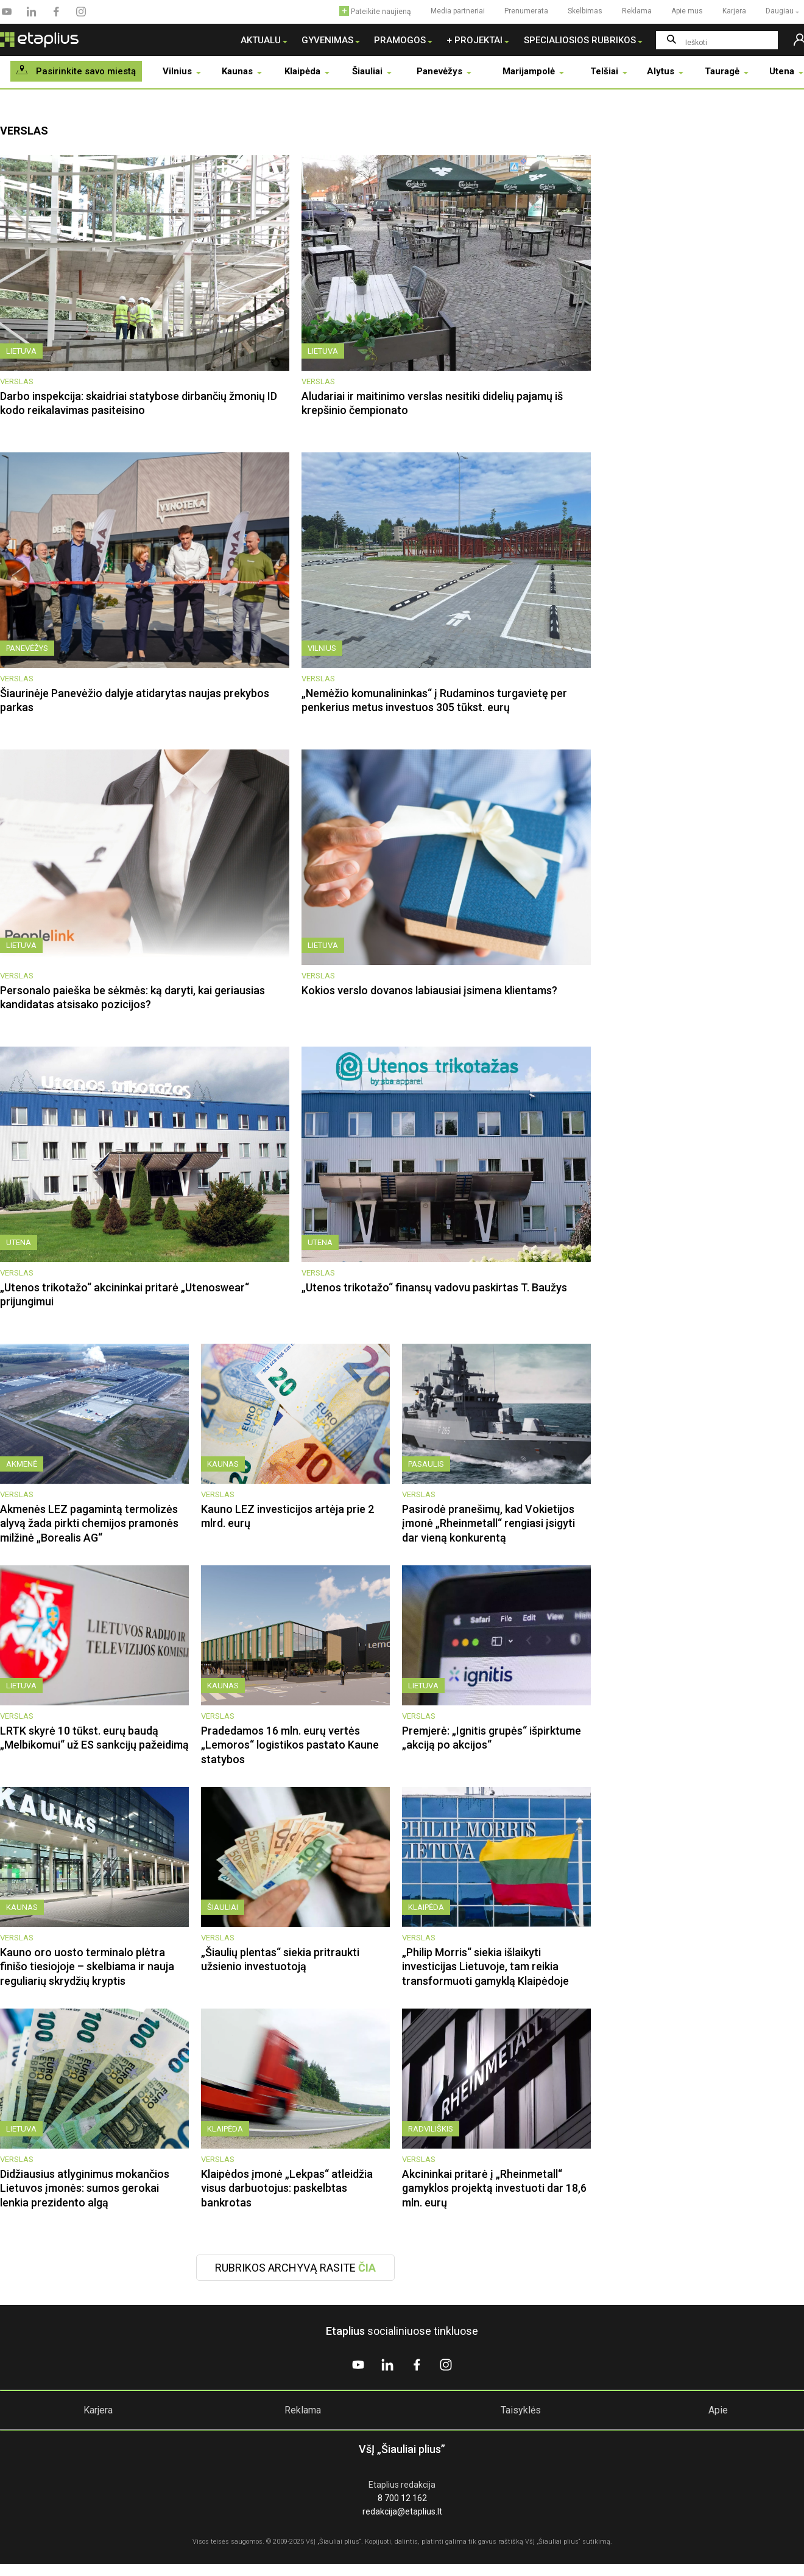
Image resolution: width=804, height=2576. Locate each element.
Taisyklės (521, 2410)
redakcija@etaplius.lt (402, 2511)
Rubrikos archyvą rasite (295, 2267)
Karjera (98, 2410)
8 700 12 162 (402, 2498)
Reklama (302, 2410)
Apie (718, 2410)
